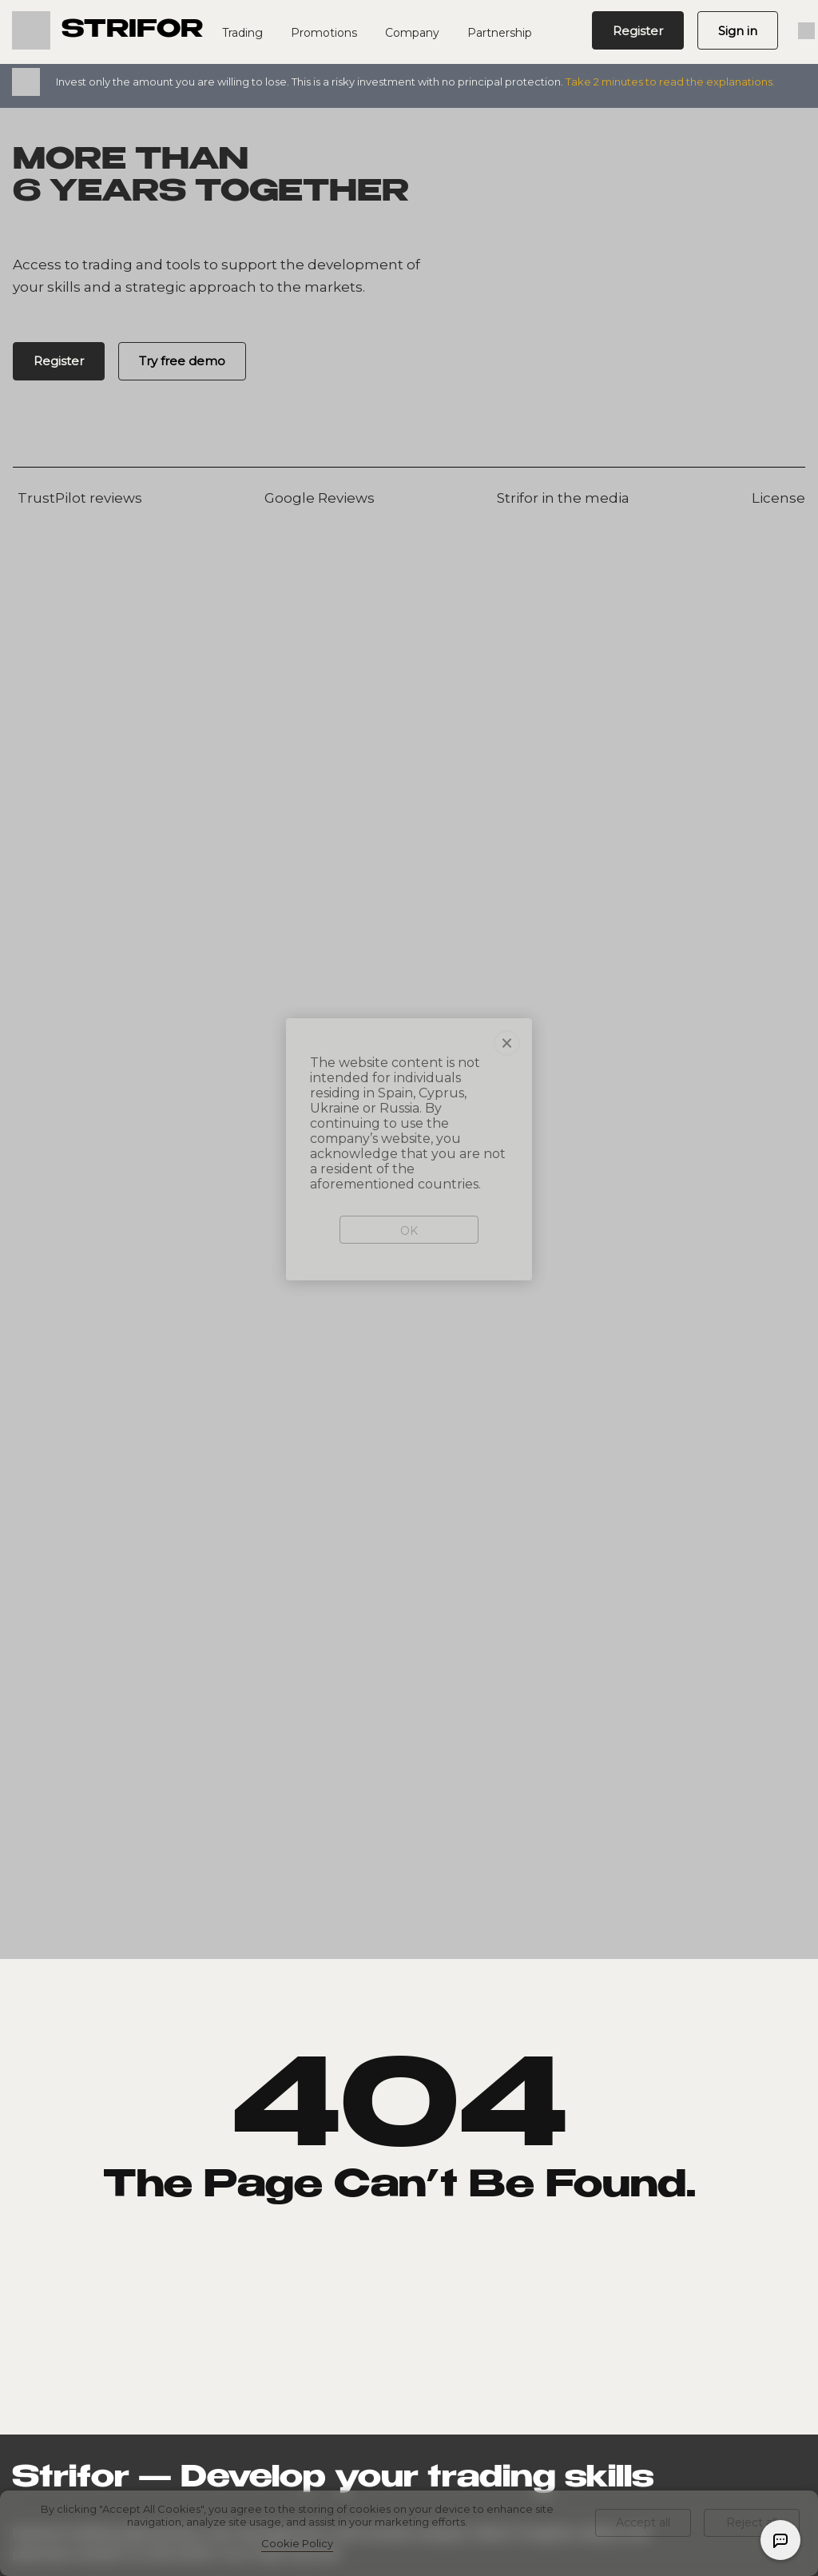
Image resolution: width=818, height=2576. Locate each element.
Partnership (499, 33)
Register (638, 30)
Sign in (737, 30)
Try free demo (182, 360)
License (776, 498)
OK (409, 1136)
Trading (242, 33)
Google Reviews (317, 498)
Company (412, 33)
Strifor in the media (560, 498)
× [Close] (506, 949)
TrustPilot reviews (77, 498)
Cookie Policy (297, 2543)
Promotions (324, 33)
